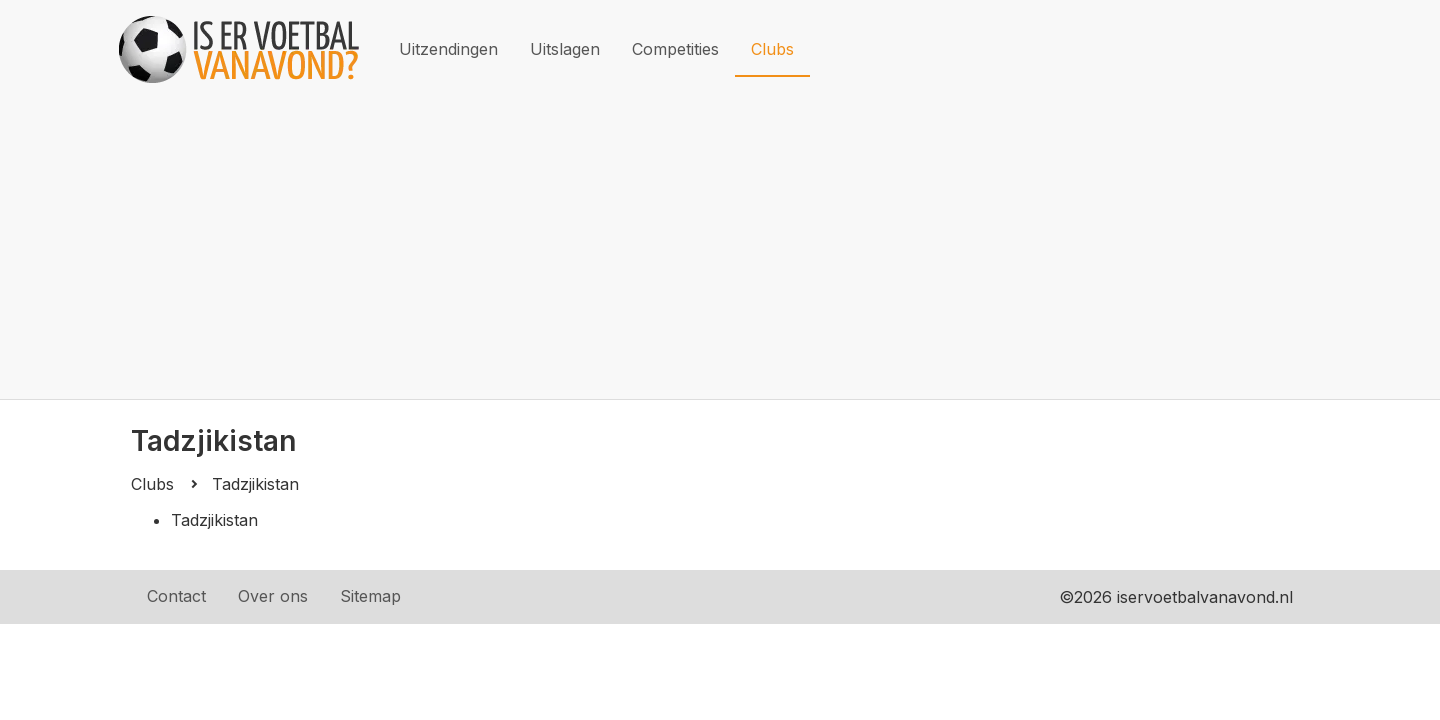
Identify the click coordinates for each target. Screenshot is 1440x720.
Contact (176, 596)
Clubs (772, 49)
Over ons (273, 596)
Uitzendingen (448, 49)
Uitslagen (565, 49)
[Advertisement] (720, 249)
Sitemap (370, 596)
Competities (675, 49)
